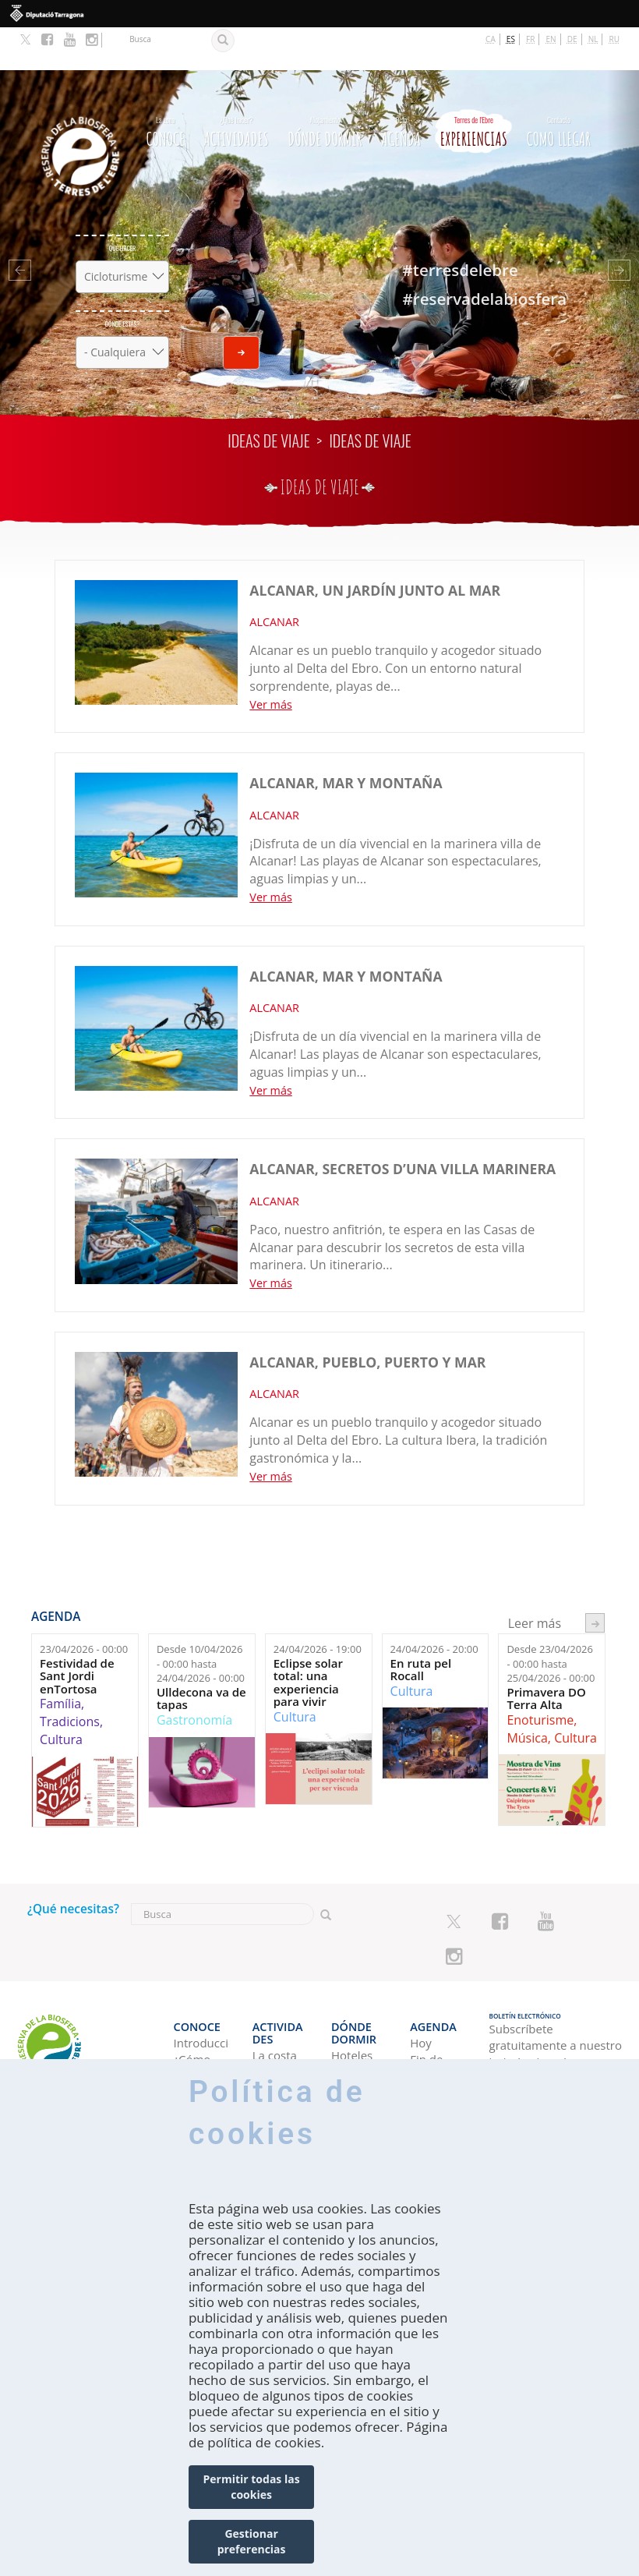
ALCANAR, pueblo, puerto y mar (367, 1319)
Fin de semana (431, 2011)
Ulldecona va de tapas (201, 1655)
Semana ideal (432, 2044)
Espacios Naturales (278, 2011)
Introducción (201, 1986)
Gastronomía (194, 1677)
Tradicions (70, 1678)
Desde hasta (201, 1620)
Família (60, 1661)
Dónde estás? (122, 281)
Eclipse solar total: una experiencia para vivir (308, 1639)
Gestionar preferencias (251, 2541)
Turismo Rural (274, 2044)
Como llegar (559, 86)
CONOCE (166, 86)
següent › (595, 1581)
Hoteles (351, 1986)
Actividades (235, 86)
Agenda (401, 86)
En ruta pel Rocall (421, 1627)
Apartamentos (359, 2019)
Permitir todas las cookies (251, 2487)
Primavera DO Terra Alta (546, 1655)
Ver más (270, 661)
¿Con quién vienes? (194, 2052)
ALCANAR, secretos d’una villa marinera (402, 1126)
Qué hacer (122, 205)
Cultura (61, 1696)
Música (527, 1695)
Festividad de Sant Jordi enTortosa (77, 1633)
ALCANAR (274, 578)
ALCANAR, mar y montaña (345, 740)
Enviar (241, 310)
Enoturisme (540, 1677)
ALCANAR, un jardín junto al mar (374, 547)
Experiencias (473, 86)
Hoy (421, 1986)
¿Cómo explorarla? (201, 2011)
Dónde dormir (325, 86)
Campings (358, 2003)
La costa (274, 1986)
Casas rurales (350, 2044)
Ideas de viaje (268, 397)
